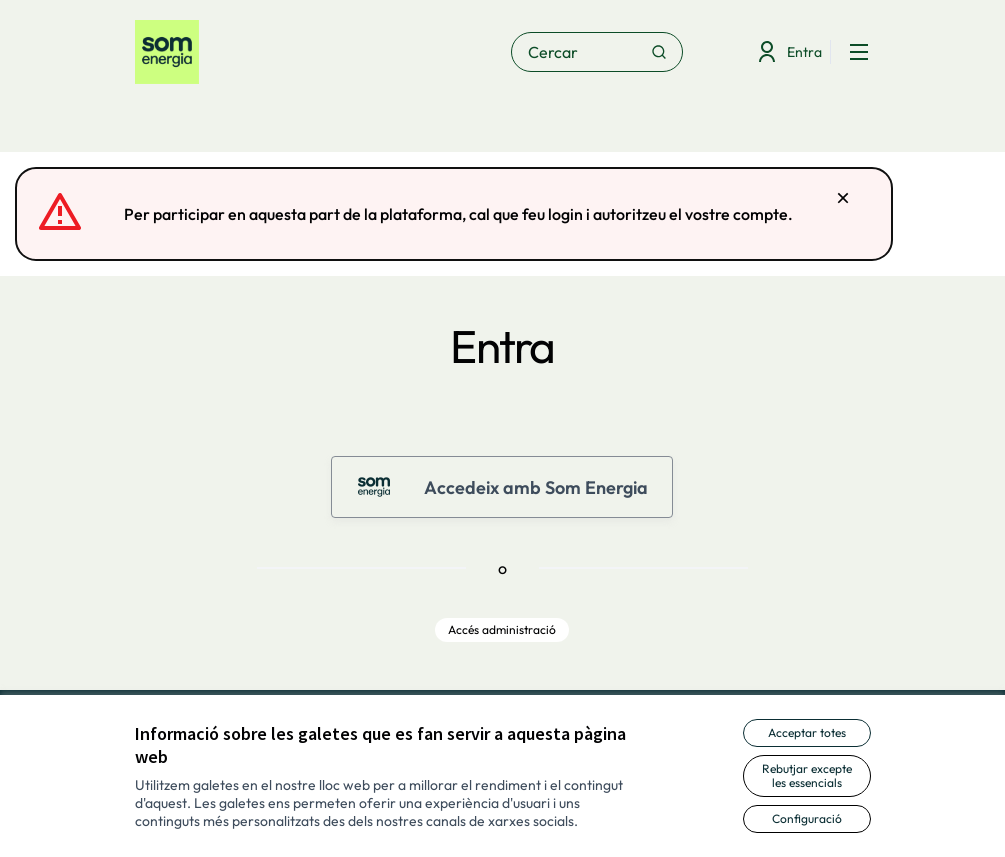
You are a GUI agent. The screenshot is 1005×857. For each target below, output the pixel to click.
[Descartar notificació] (843, 198)
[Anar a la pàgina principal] (268, 52)
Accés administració (502, 629)
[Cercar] (597, 52)
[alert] (454, 214)
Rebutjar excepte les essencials (807, 775)
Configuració (807, 818)
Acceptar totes (807, 732)
